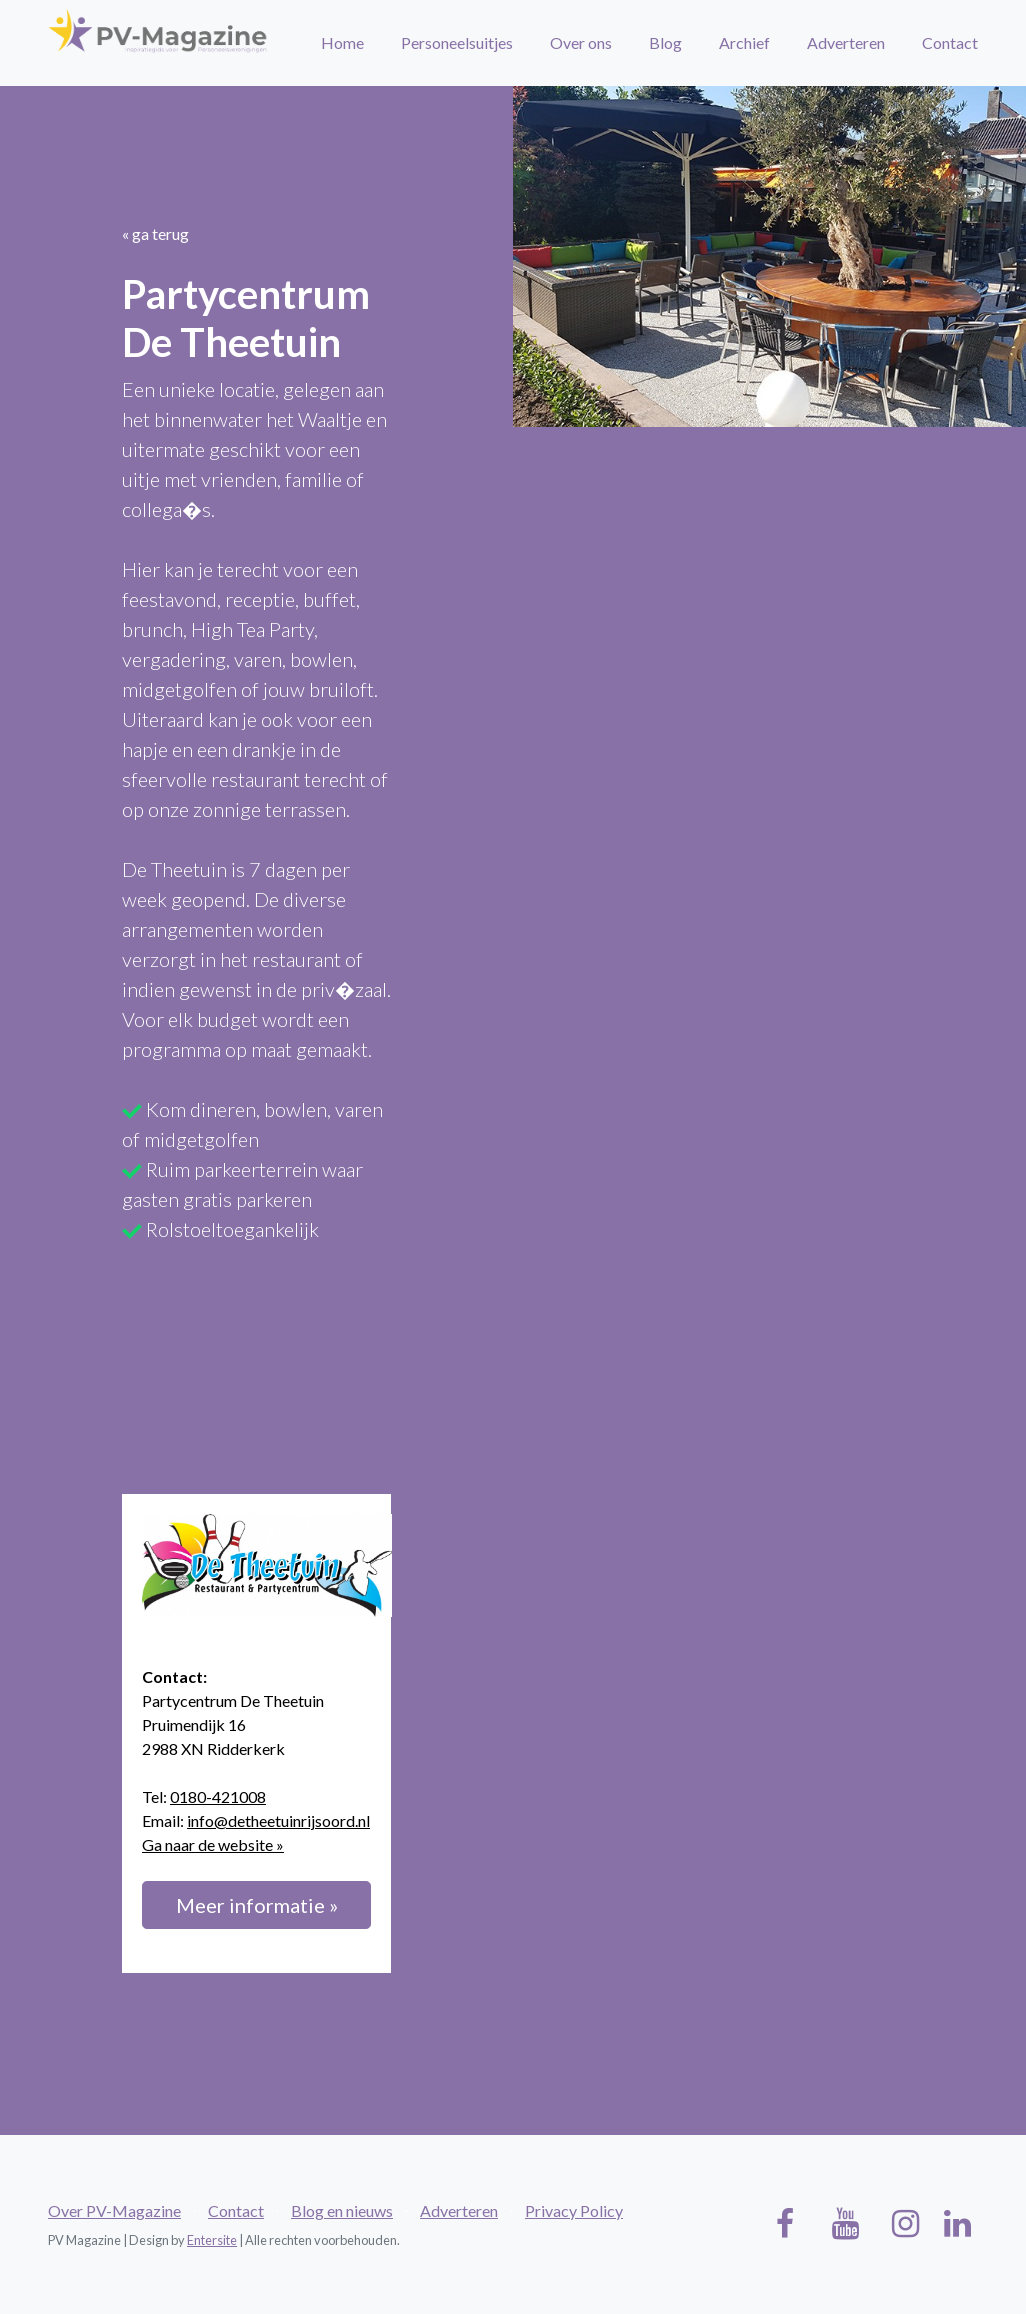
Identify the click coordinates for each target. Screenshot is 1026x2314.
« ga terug (155, 233)
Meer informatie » (257, 1905)
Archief (744, 42)
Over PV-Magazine (114, 2210)
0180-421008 (218, 1796)
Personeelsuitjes (457, 42)
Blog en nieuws (342, 2210)
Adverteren (846, 42)
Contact (950, 42)
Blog (665, 42)
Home (342, 42)
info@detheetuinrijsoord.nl (278, 1820)
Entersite (212, 2240)
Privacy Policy (574, 2210)
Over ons (581, 42)
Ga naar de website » (213, 1844)
